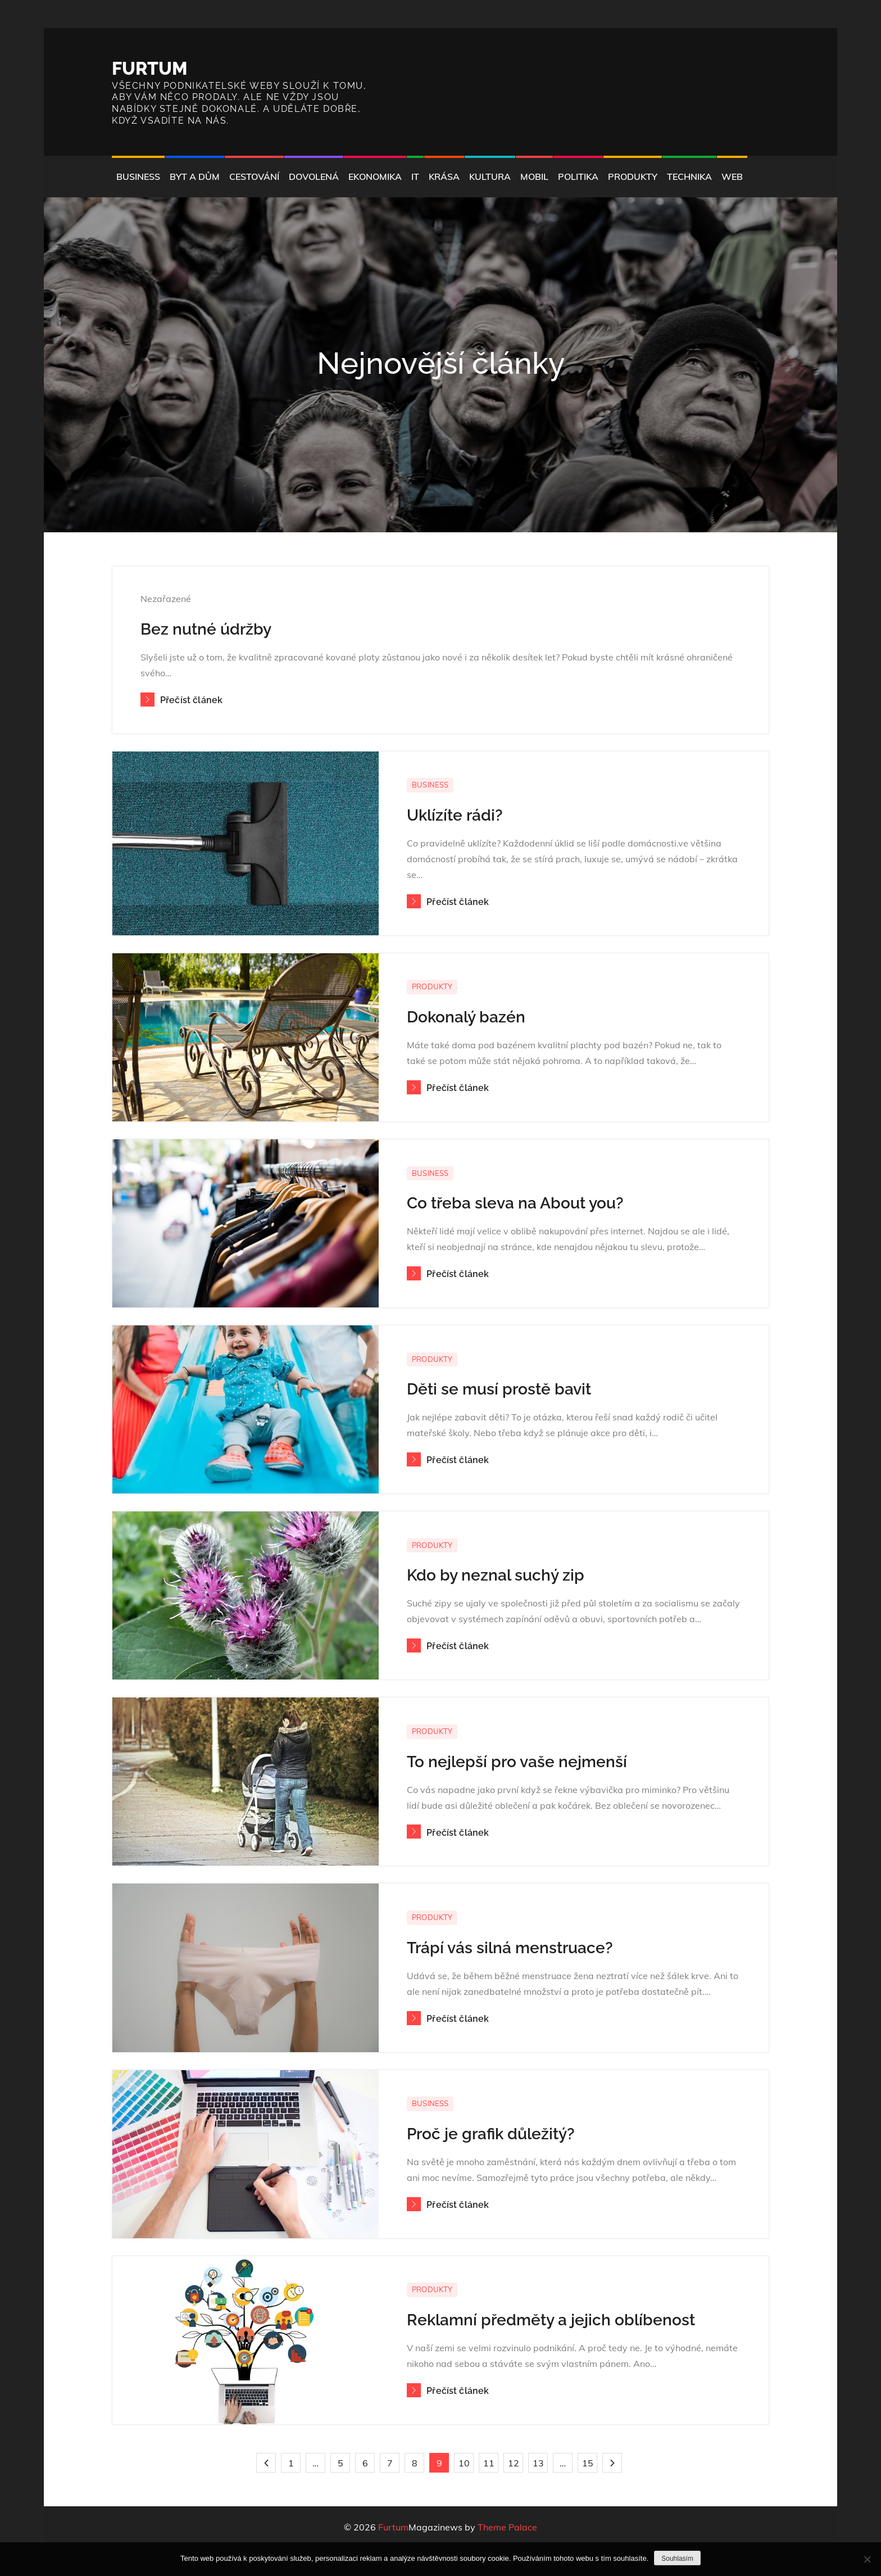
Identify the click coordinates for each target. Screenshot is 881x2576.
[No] (867, 2559)
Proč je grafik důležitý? (491, 2134)
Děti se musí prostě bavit (499, 1389)
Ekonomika (375, 176)
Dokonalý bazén (466, 1017)
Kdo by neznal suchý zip (495, 1575)
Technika (689, 176)
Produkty (632, 176)
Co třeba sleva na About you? (515, 1203)
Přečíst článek (181, 700)
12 (513, 2463)
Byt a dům (195, 176)
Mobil (534, 176)
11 (488, 2463)
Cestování (254, 176)
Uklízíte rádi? (455, 815)
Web (732, 176)
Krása (444, 176)
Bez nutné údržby (205, 629)
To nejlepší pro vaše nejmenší (517, 1762)
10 (464, 2463)
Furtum (150, 68)
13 (538, 2463)
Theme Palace (507, 2527)
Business (138, 176)
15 (587, 2463)
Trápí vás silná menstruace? (510, 1948)
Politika (578, 176)
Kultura (490, 176)
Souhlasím (677, 2559)
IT (415, 176)
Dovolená (314, 176)
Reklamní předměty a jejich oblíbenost (551, 2320)
